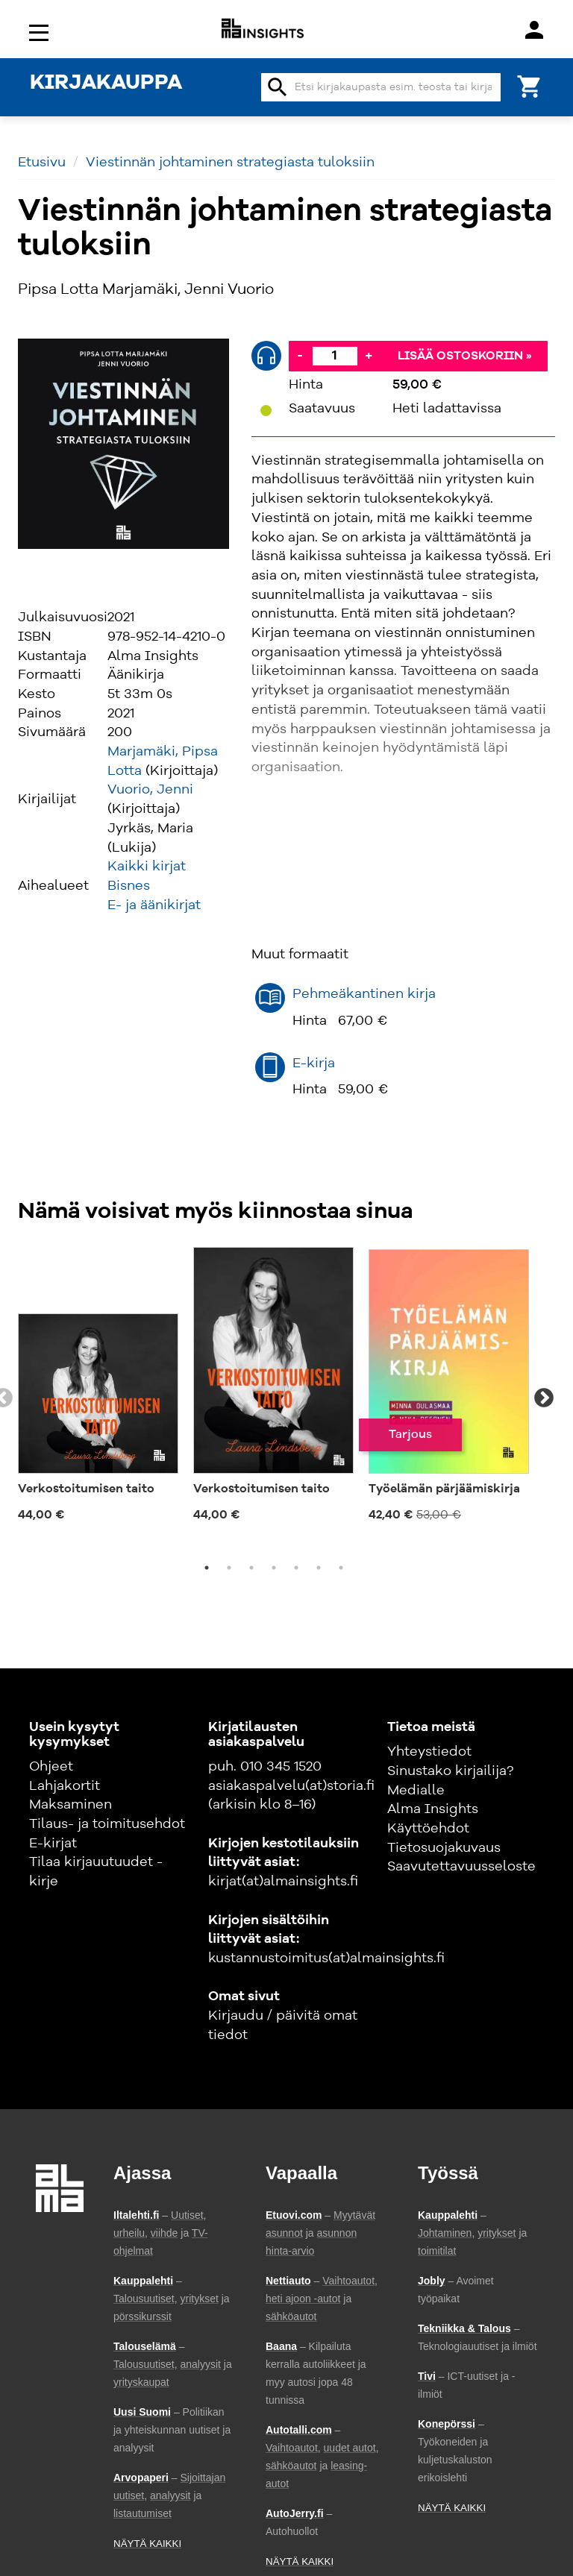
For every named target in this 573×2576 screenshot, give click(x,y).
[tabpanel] (98, 1390)
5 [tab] (296, 1567)
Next (544, 1398)
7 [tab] (341, 1567)
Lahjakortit (64, 1786)
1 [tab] (206, 1567)
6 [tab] (318, 1567)
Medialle (416, 1790)
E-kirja (313, 1063)
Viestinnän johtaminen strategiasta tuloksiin (230, 162)
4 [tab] (273, 1567)
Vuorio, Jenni (150, 790)
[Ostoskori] (529, 85)
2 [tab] (229, 1567)
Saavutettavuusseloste (461, 1866)
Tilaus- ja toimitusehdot (107, 1824)
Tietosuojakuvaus (444, 1848)
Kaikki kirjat (146, 866)
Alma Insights (432, 1809)
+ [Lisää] (368, 355)
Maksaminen (70, 1805)
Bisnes (128, 886)
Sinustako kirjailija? (450, 1771)
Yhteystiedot (429, 1752)
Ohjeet (51, 1767)
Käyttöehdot (428, 1828)
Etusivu (42, 162)
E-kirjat (53, 1843)
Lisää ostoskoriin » (465, 356)
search (277, 87)
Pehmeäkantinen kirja (364, 994)
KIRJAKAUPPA (106, 83)
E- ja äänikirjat (154, 905)
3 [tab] (251, 1567)
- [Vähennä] (300, 355)
